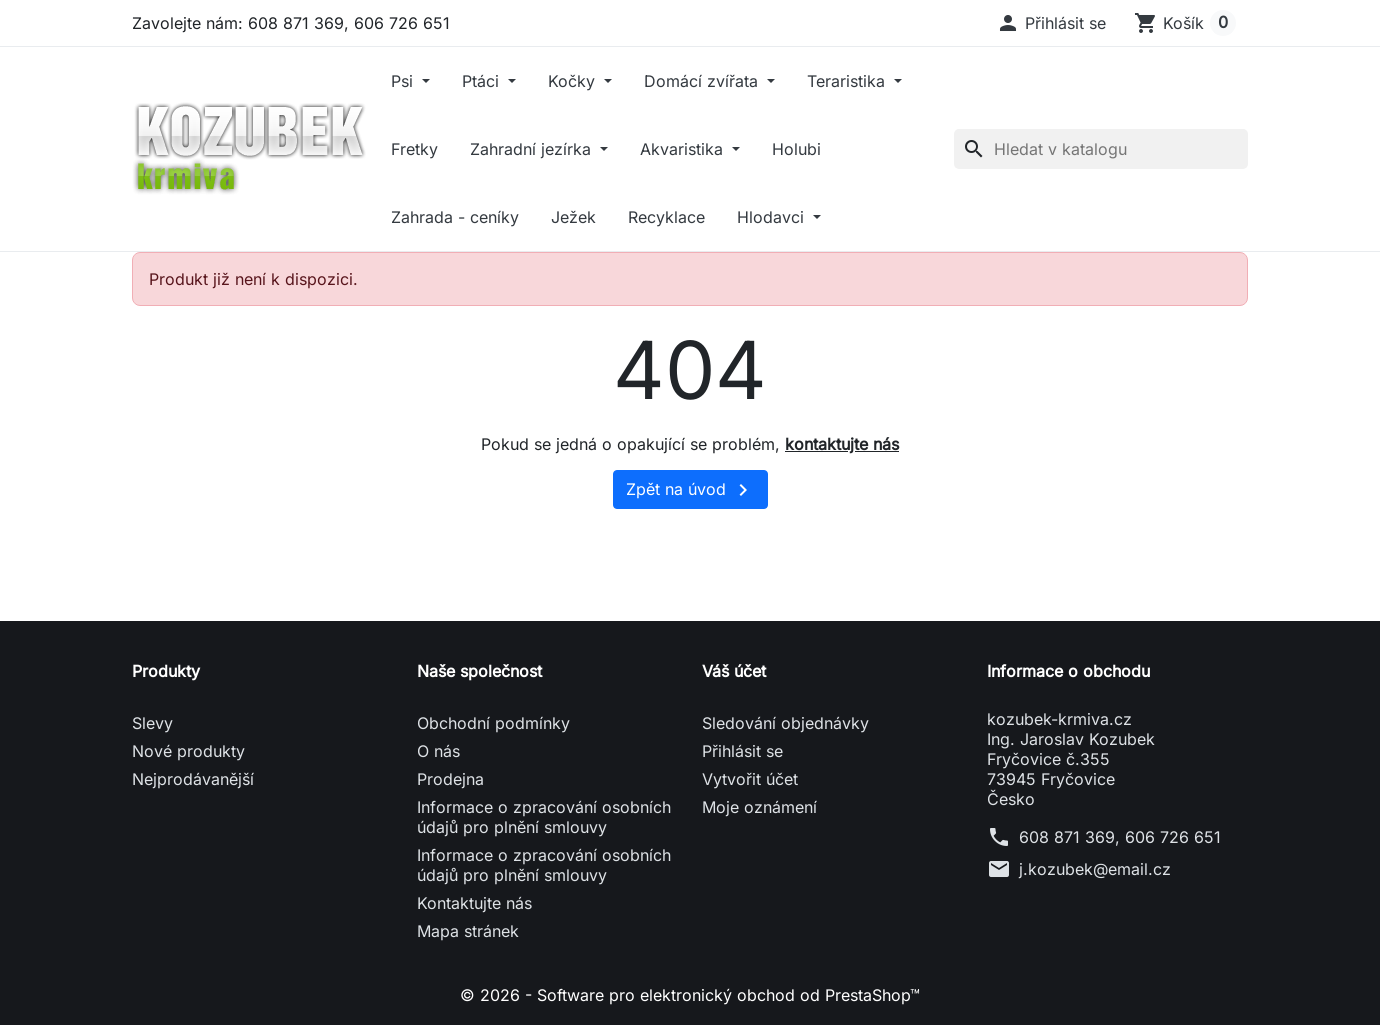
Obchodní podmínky (493, 723)
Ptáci (483, 81)
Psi (404, 81)
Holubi (796, 149)
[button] (1051, 23)
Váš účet (734, 671)
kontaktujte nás (842, 444)
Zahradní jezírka (533, 149)
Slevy (152, 723)
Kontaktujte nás (474, 903)
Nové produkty (188, 751)
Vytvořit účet (750, 779)
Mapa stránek (468, 931)
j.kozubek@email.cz (1095, 869)
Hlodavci (773, 217)
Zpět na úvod (690, 490)
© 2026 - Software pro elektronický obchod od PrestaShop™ (690, 995)
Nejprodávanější (193, 779)
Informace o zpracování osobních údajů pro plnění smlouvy (544, 817)
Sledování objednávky (785, 723)
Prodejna (450, 779)
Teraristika (848, 81)
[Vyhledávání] (1101, 149)
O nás (438, 751)
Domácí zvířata (703, 81)
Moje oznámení (759, 807)
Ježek (573, 217)
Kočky (574, 81)
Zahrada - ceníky (455, 217)
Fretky (414, 149)
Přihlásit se (742, 751)
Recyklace (666, 217)
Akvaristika (684, 149)
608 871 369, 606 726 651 (1120, 837)
